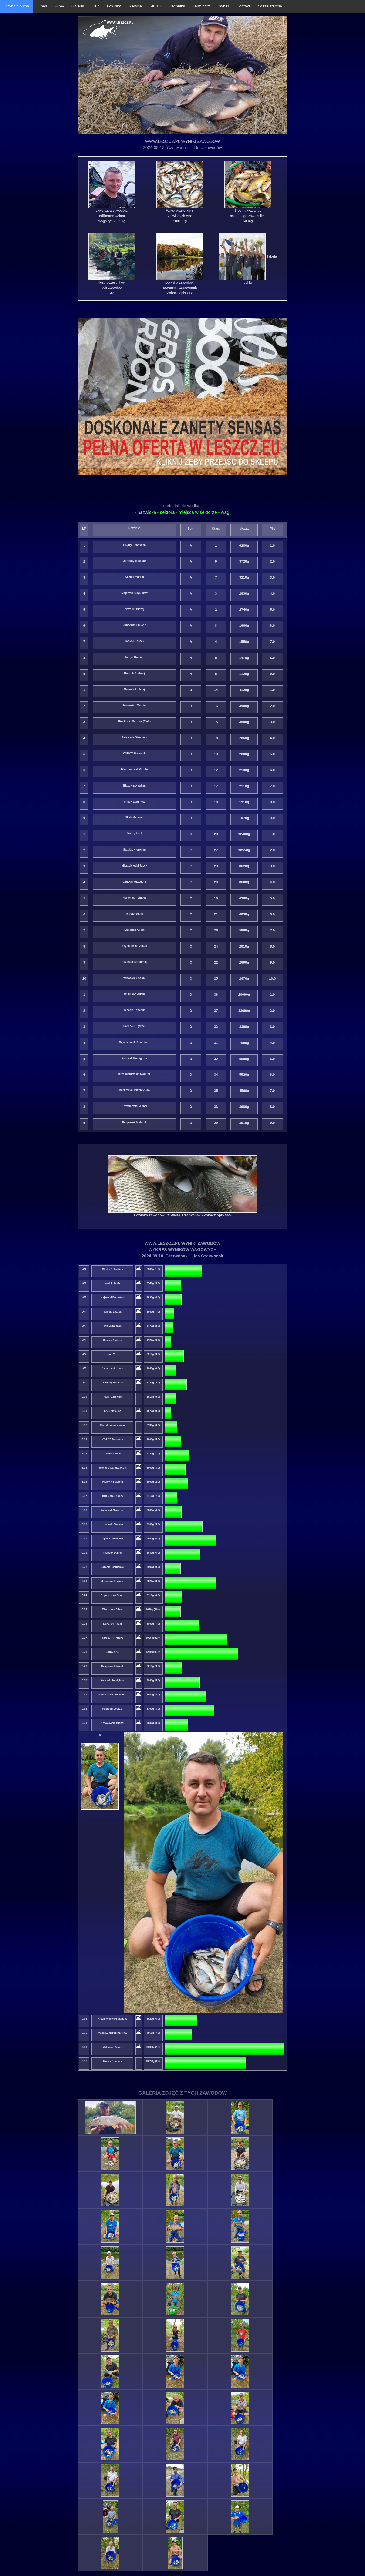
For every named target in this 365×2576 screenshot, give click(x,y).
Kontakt (243, 6)
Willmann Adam (134, 994)
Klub (95, 6)
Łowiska (114, 6)
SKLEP (155, 6)
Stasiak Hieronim (134, 849)
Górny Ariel (134, 833)
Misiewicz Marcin (134, 705)
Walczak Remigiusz (134, 1058)
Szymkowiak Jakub (134, 946)
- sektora (166, 512)
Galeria (77, 6)
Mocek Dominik (134, 1010)
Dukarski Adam (134, 929)
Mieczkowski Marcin (134, 769)
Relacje (135, 6)
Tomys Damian (134, 657)
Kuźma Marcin (134, 577)
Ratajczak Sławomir (134, 737)
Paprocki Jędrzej (134, 1026)
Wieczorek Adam (134, 978)
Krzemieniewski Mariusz (134, 1074)
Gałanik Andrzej (134, 689)
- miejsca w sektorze (197, 512)
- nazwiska (145, 512)
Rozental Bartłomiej (134, 962)
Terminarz (201, 6)
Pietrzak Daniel (134, 913)
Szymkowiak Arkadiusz (134, 1042)
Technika (177, 6)
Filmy (59, 6)
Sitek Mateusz (134, 817)
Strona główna (16, 6)
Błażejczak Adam (134, 785)
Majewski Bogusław (134, 593)
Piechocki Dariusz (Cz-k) (134, 721)
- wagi (224, 512)
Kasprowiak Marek (134, 1122)
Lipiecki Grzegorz (134, 881)
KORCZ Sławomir (134, 753)
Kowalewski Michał (134, 1106)
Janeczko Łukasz (134, 625)
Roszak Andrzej (134, 673)
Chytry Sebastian (134, 545)
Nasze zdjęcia (269, 6)
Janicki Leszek (134, 641)
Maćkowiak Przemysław (134, 1090)
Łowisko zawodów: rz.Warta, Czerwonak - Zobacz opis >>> (182, 1215)
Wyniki (223, 6)
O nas (42, 6)
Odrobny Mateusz (134, 561)
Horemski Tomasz (134, 897)
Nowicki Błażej (134, 609)
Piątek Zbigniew (134, 801)
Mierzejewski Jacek (134, 865)
